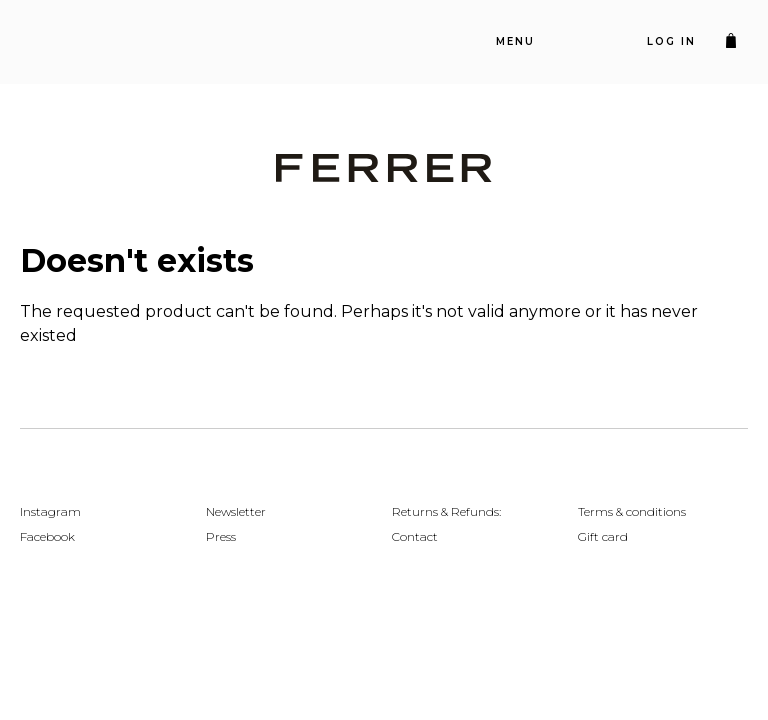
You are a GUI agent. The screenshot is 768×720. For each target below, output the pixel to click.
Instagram (50, 511)
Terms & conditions (632, 511)
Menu (515, 41)
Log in (671, 41)
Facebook (47, 536)
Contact (415, 536)
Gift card (603, 536)
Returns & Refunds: (446, 511)
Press (221, 536)
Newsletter (236, 511)
